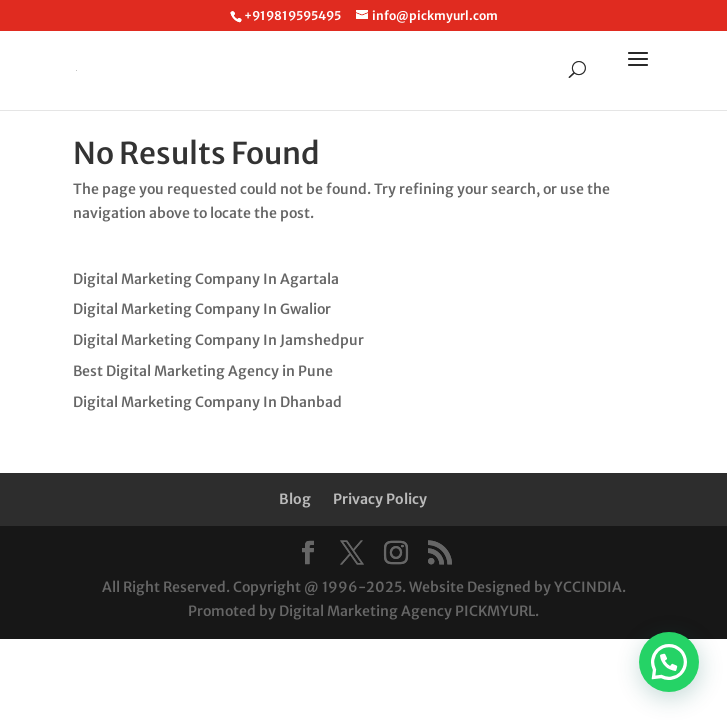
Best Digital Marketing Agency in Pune (203, 371)
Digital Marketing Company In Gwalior (202, 309)
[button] (669, 662)
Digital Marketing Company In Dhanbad (207, 402)
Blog (295, 499)
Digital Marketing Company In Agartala (206, 279)
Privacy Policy (380, 499)
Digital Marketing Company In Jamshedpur (218, 340)
